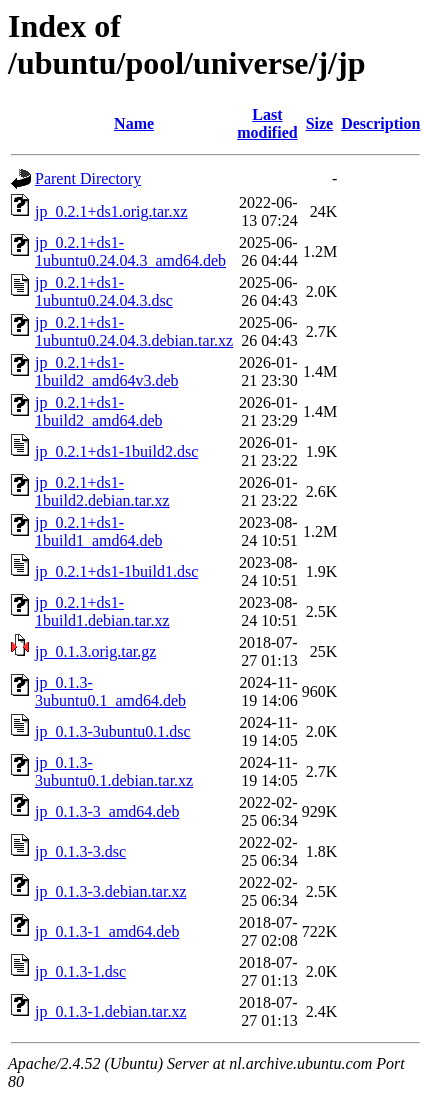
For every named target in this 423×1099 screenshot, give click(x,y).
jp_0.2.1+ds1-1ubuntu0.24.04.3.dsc (104, 291)
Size (320, 123)
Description (380, 123)
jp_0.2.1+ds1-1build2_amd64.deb (99, 411)
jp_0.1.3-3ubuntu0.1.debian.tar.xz (114, 771)
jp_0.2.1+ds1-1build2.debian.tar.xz (102, 491)
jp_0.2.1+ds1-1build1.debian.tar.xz (102, 611)
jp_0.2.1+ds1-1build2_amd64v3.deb (107, 371)
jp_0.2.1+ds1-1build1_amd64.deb (99, 531)
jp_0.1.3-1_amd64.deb (107, 931)
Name (134, 123)
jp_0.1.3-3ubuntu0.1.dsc (113, 731)
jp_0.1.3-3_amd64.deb (107, 811)
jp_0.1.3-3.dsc (80, 851)
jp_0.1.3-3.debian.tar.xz (111, 891)
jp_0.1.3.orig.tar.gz (95, 651)
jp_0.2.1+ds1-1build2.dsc (116, 451)
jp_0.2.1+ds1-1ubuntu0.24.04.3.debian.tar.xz (134, 331)
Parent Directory (88, 178)
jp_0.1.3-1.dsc (80, 971)
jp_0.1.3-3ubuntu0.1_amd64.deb (110, 691)
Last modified (267, 123)
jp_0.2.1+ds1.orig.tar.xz (111, 211)
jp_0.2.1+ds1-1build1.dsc (116, 571)
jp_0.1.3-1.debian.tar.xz (111, 1011)
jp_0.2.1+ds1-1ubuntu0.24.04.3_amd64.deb (130, 251)
